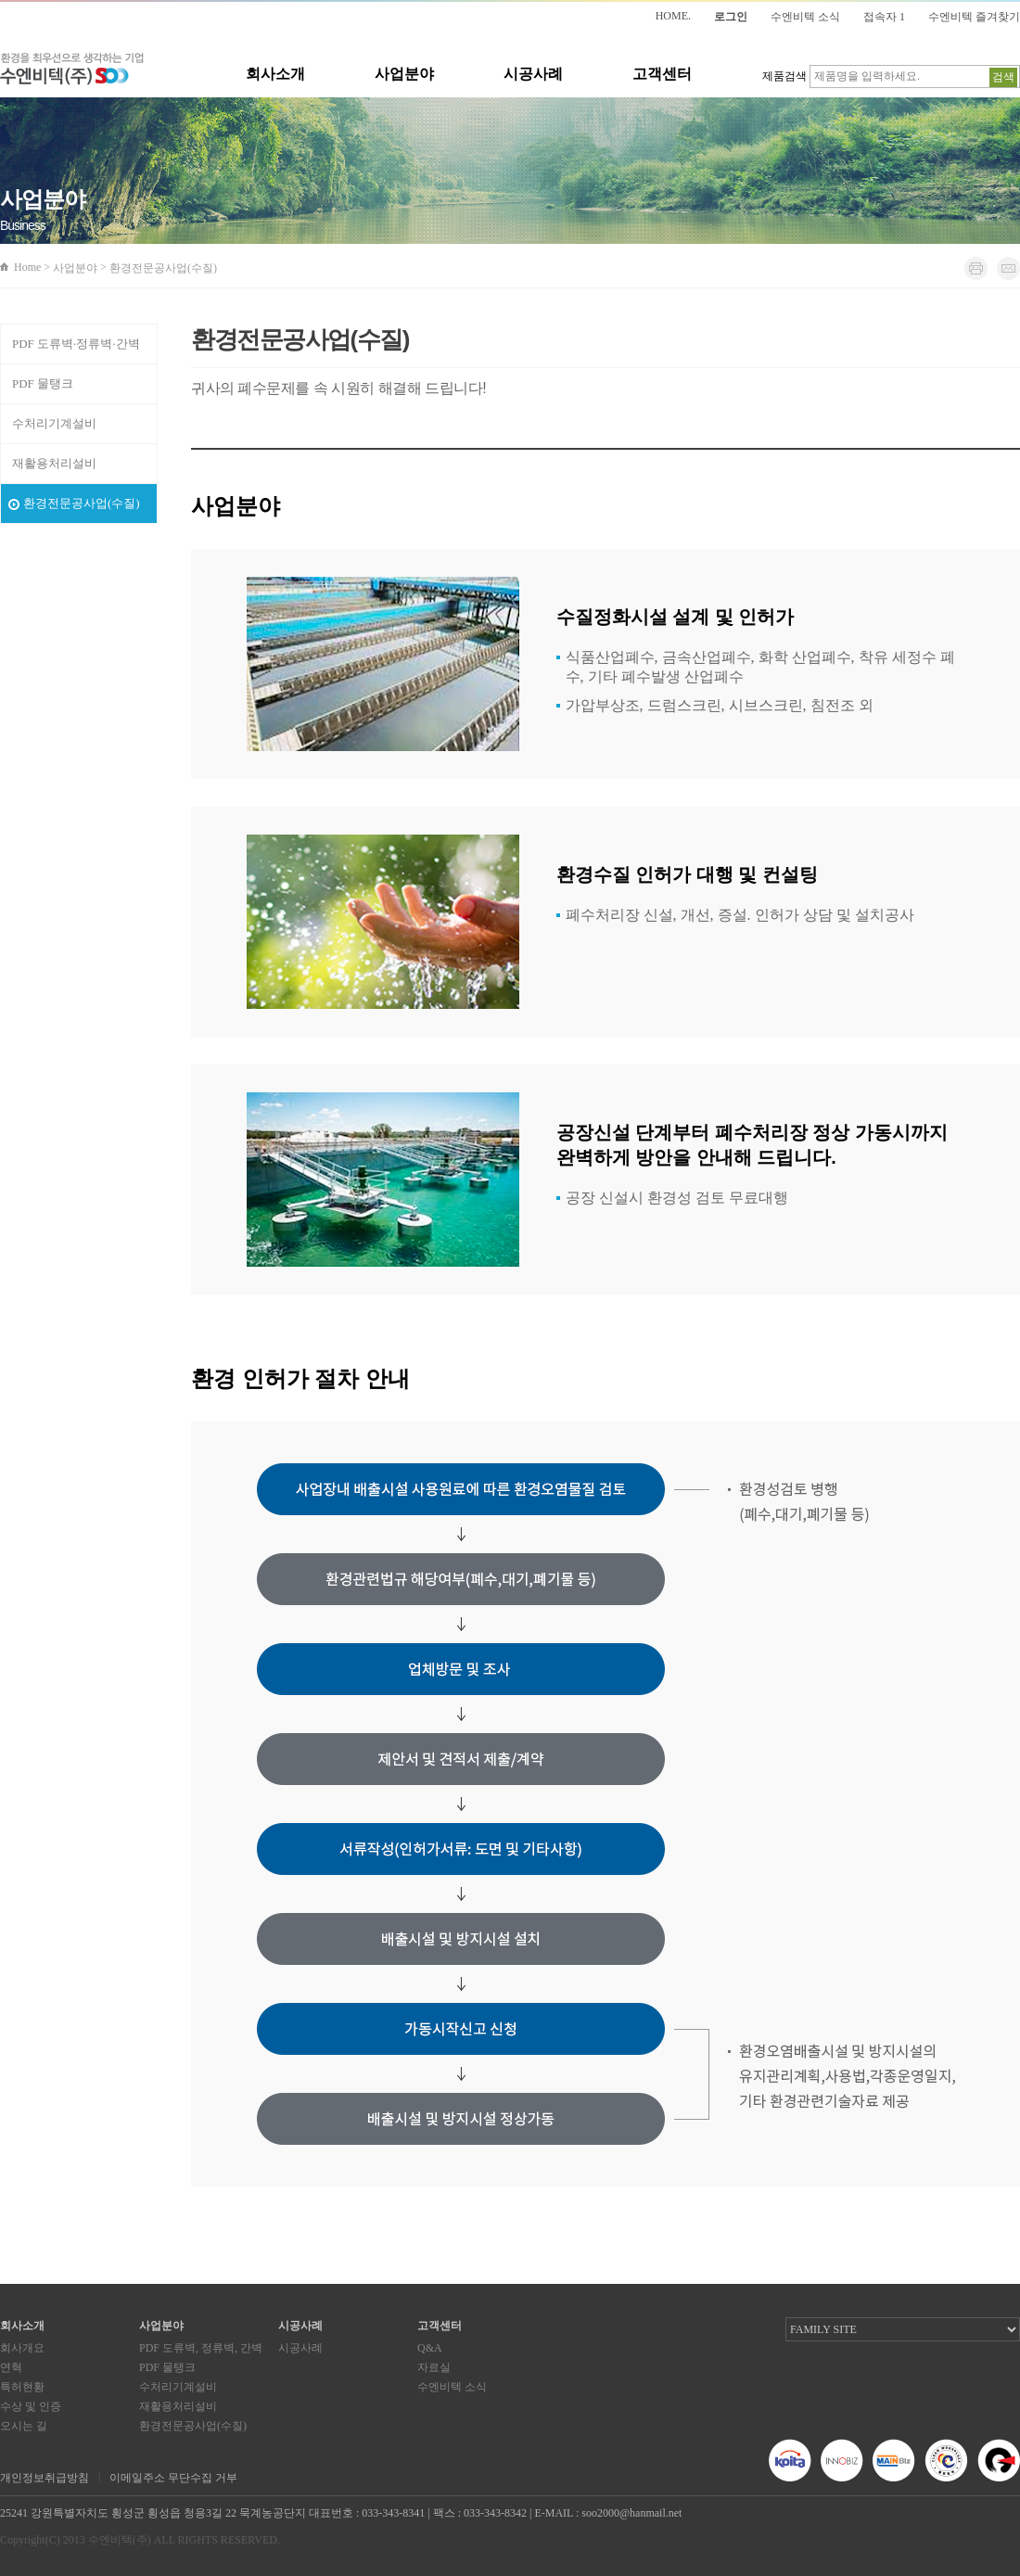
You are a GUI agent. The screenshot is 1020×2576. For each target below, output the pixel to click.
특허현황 (22, 2386)
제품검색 (784, 76)
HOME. (673, 15)
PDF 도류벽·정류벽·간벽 (76, 344)
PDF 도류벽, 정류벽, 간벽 (200, 2347)
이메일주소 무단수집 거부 (173, 2477)
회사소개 (275, 74)
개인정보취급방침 (44, 2477)
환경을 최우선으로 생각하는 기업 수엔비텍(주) (72, 69)
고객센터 (662, 74)
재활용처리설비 (54, 463)
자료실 (434, 2367)
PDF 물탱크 (42, 383)
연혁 (11, 2367)
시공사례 (533, 74)
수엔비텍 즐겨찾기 (974, 16)
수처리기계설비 (54, 423)
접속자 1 (884, 16)
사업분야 (404, 74)
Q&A (429, 2347)
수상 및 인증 (30, 2406)
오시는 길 (23, 2425)
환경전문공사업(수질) (81, 503)
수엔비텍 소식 (805, 16)
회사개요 (22, 2347)
